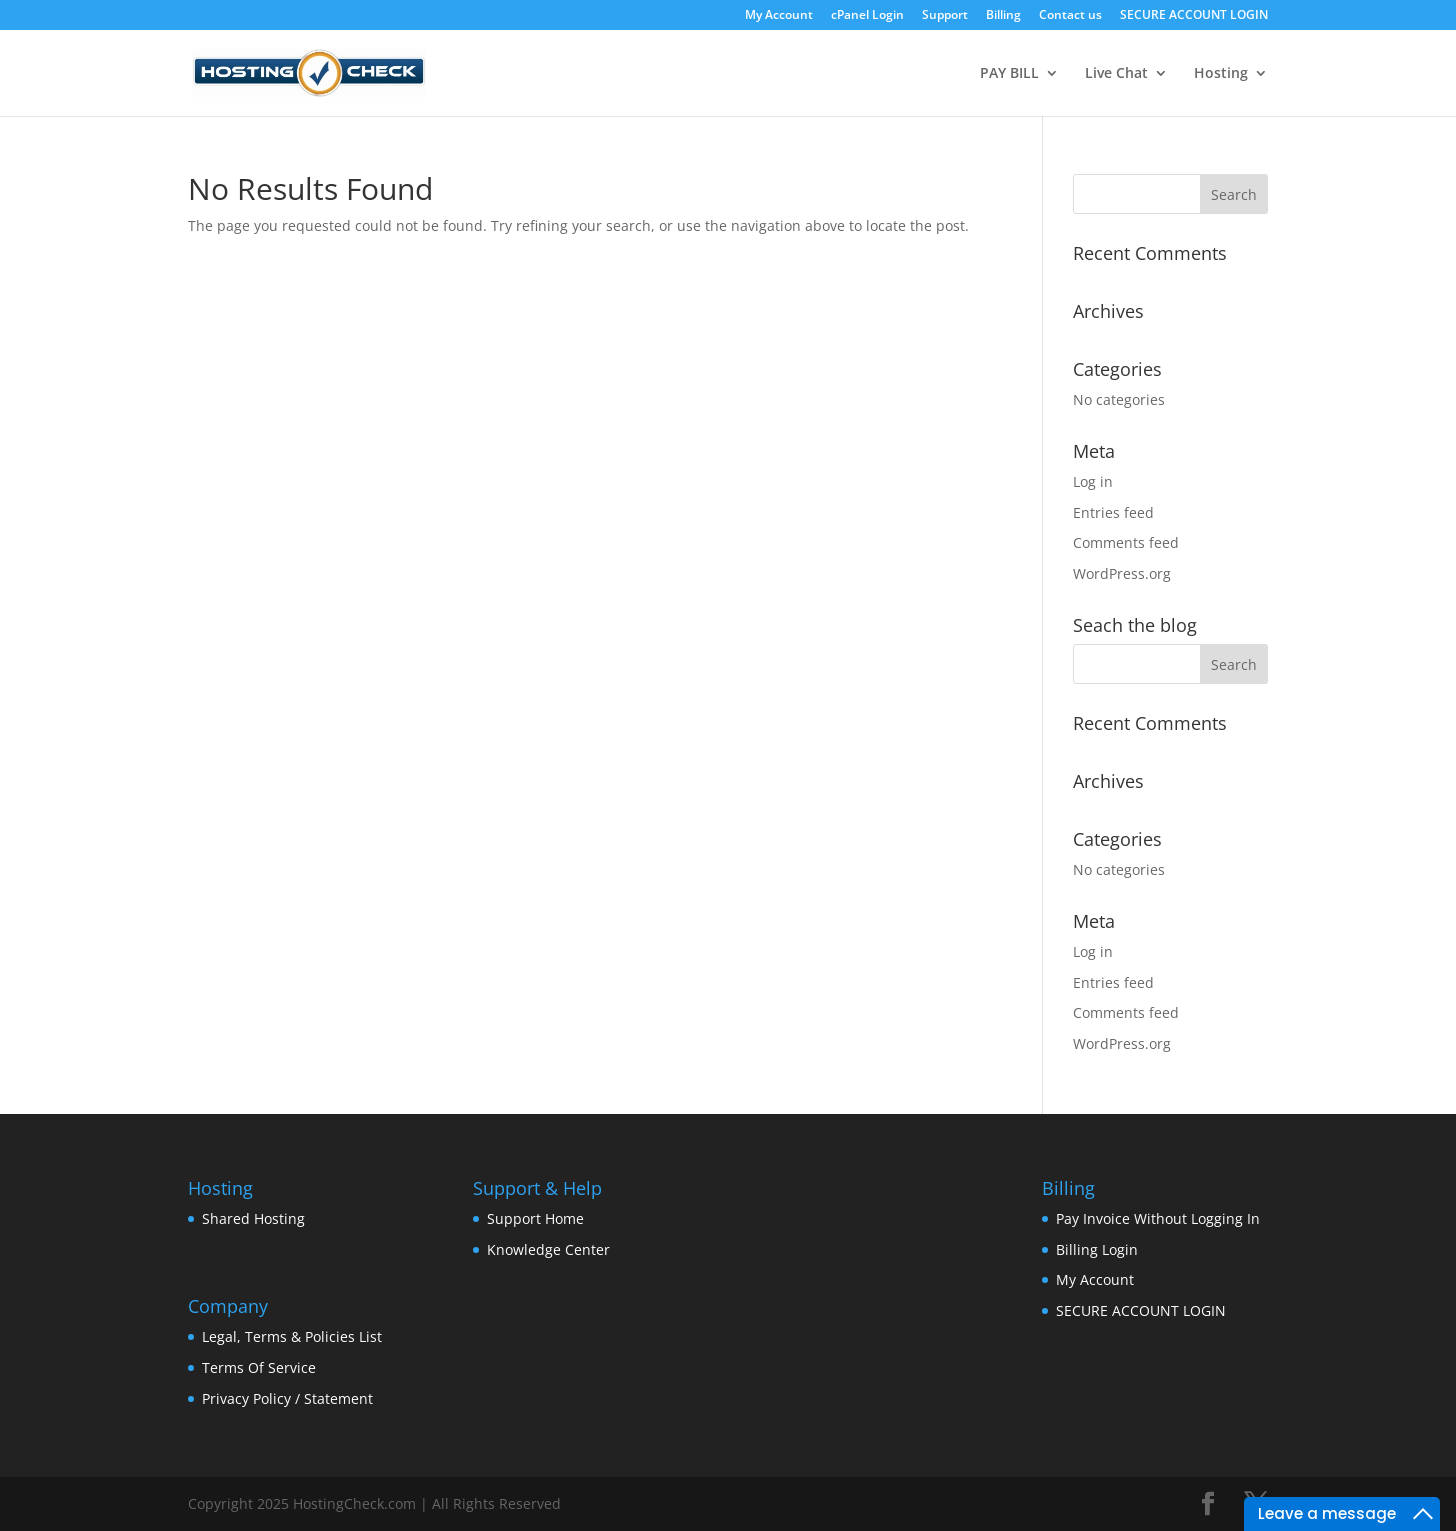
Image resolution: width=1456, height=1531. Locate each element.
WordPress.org (1122, 573)
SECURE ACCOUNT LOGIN (1194, 16)
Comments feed (1126, 542)
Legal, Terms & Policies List (292, 1336)
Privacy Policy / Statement (287, 1398)
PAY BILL (1009, 74)
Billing (1003, 16)
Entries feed (1113, 512)
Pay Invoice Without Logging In (1158, 1218)
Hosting (1221, 74)
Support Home (535, 1218)
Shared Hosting (253, 1218)
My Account (779, 16)
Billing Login (1097, 1249)
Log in (1093, 481)
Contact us (1070, 16)
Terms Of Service (259, 1367)
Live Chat (1116, 74)
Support (945, 16)
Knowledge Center (548, 1249)
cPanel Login (867, 16)
